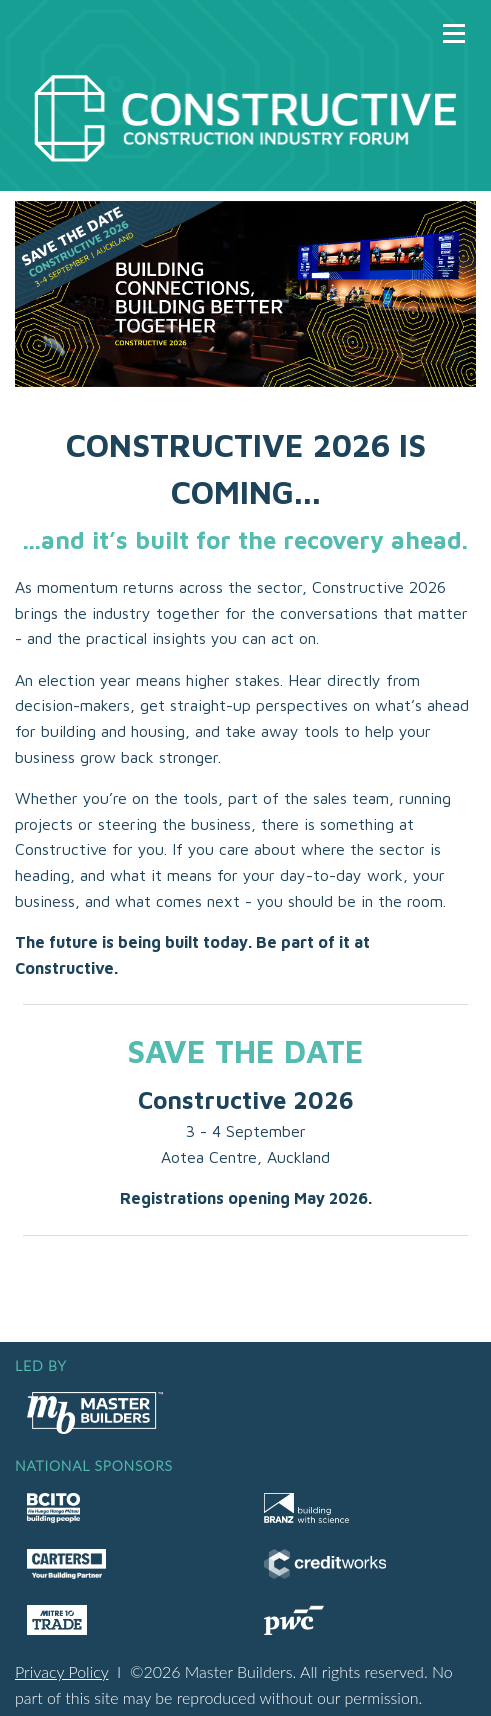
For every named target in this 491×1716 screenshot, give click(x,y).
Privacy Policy (61, 1671)
